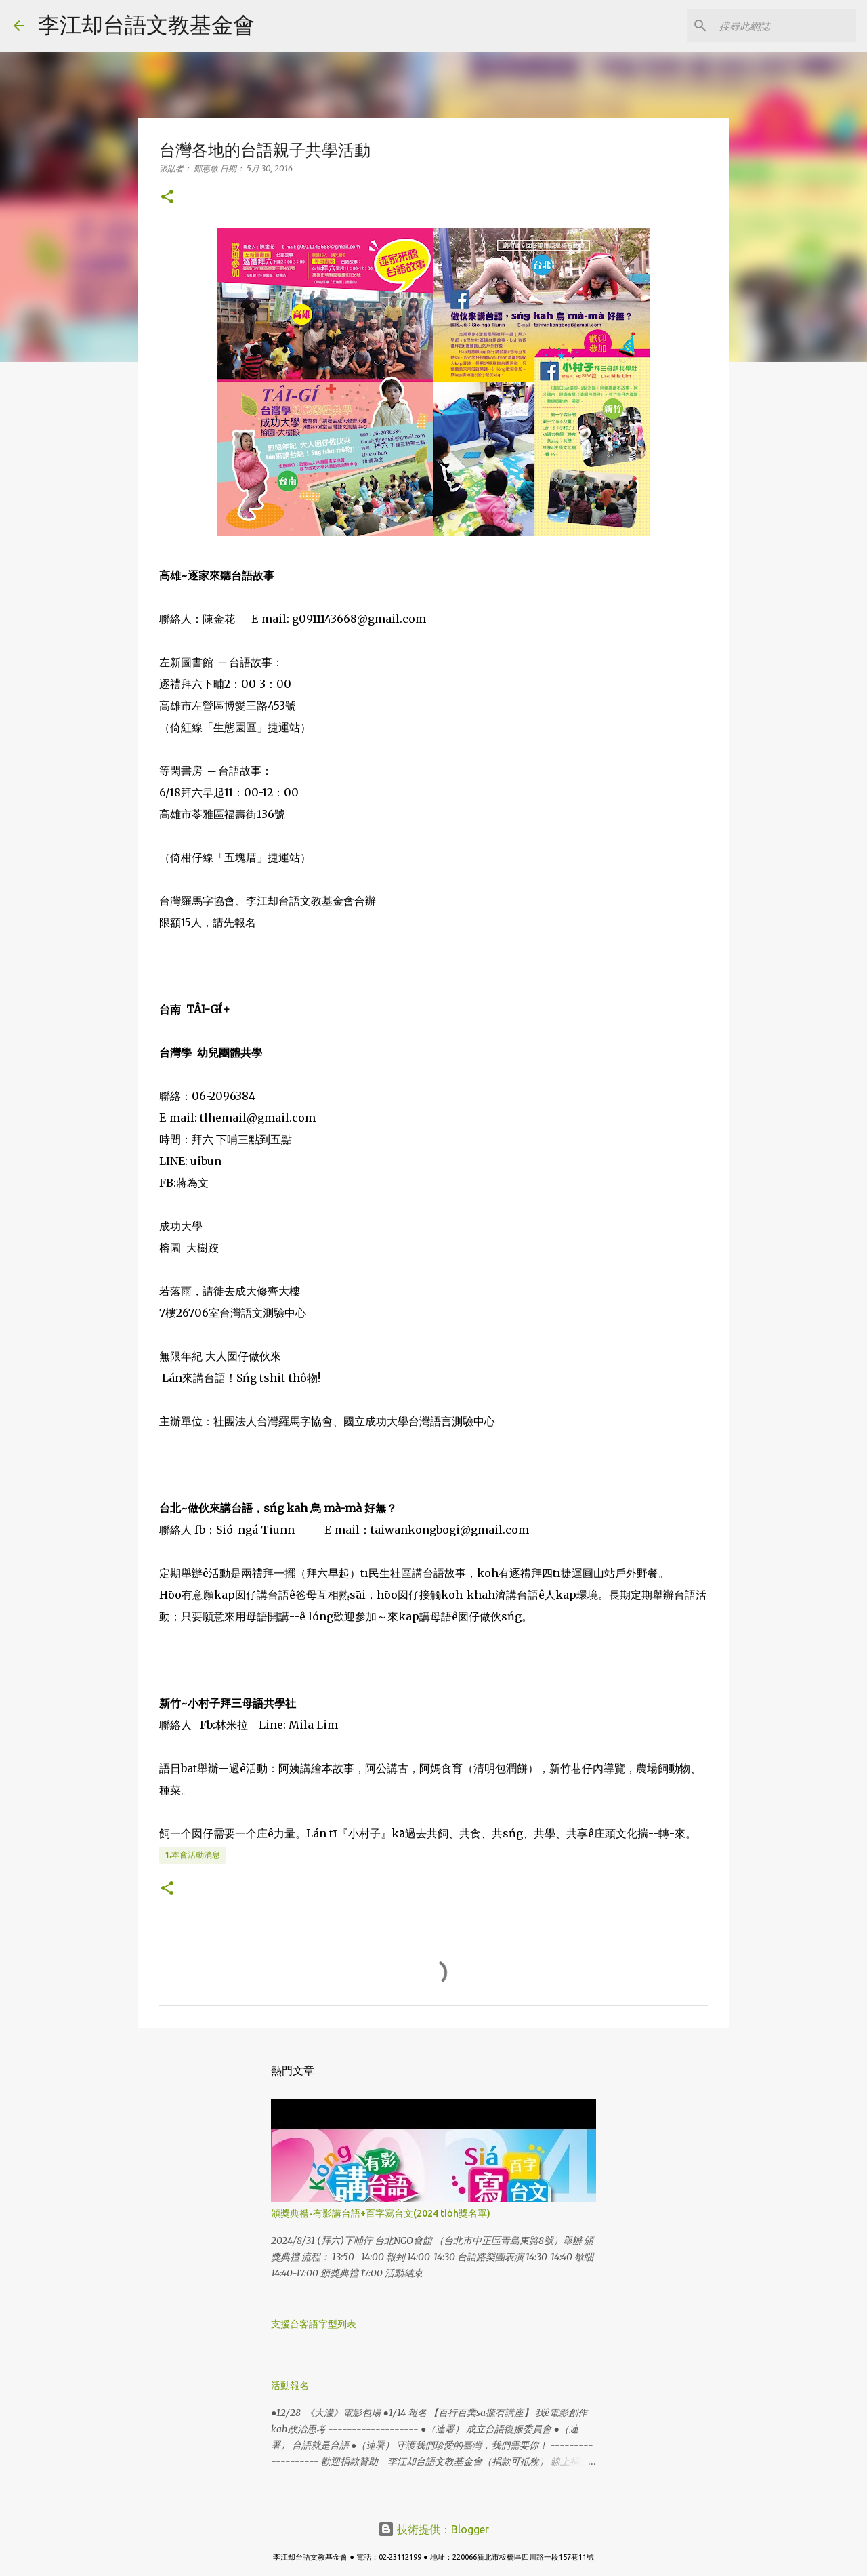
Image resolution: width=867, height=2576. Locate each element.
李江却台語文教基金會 (146, 24)
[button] (167, 197)
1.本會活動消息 (192, 1854)
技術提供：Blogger (433, 2529)
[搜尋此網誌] (785, 25)
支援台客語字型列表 (313, 2323)
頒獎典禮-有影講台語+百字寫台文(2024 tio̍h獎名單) (380, 2213)
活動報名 (290, 2385)
